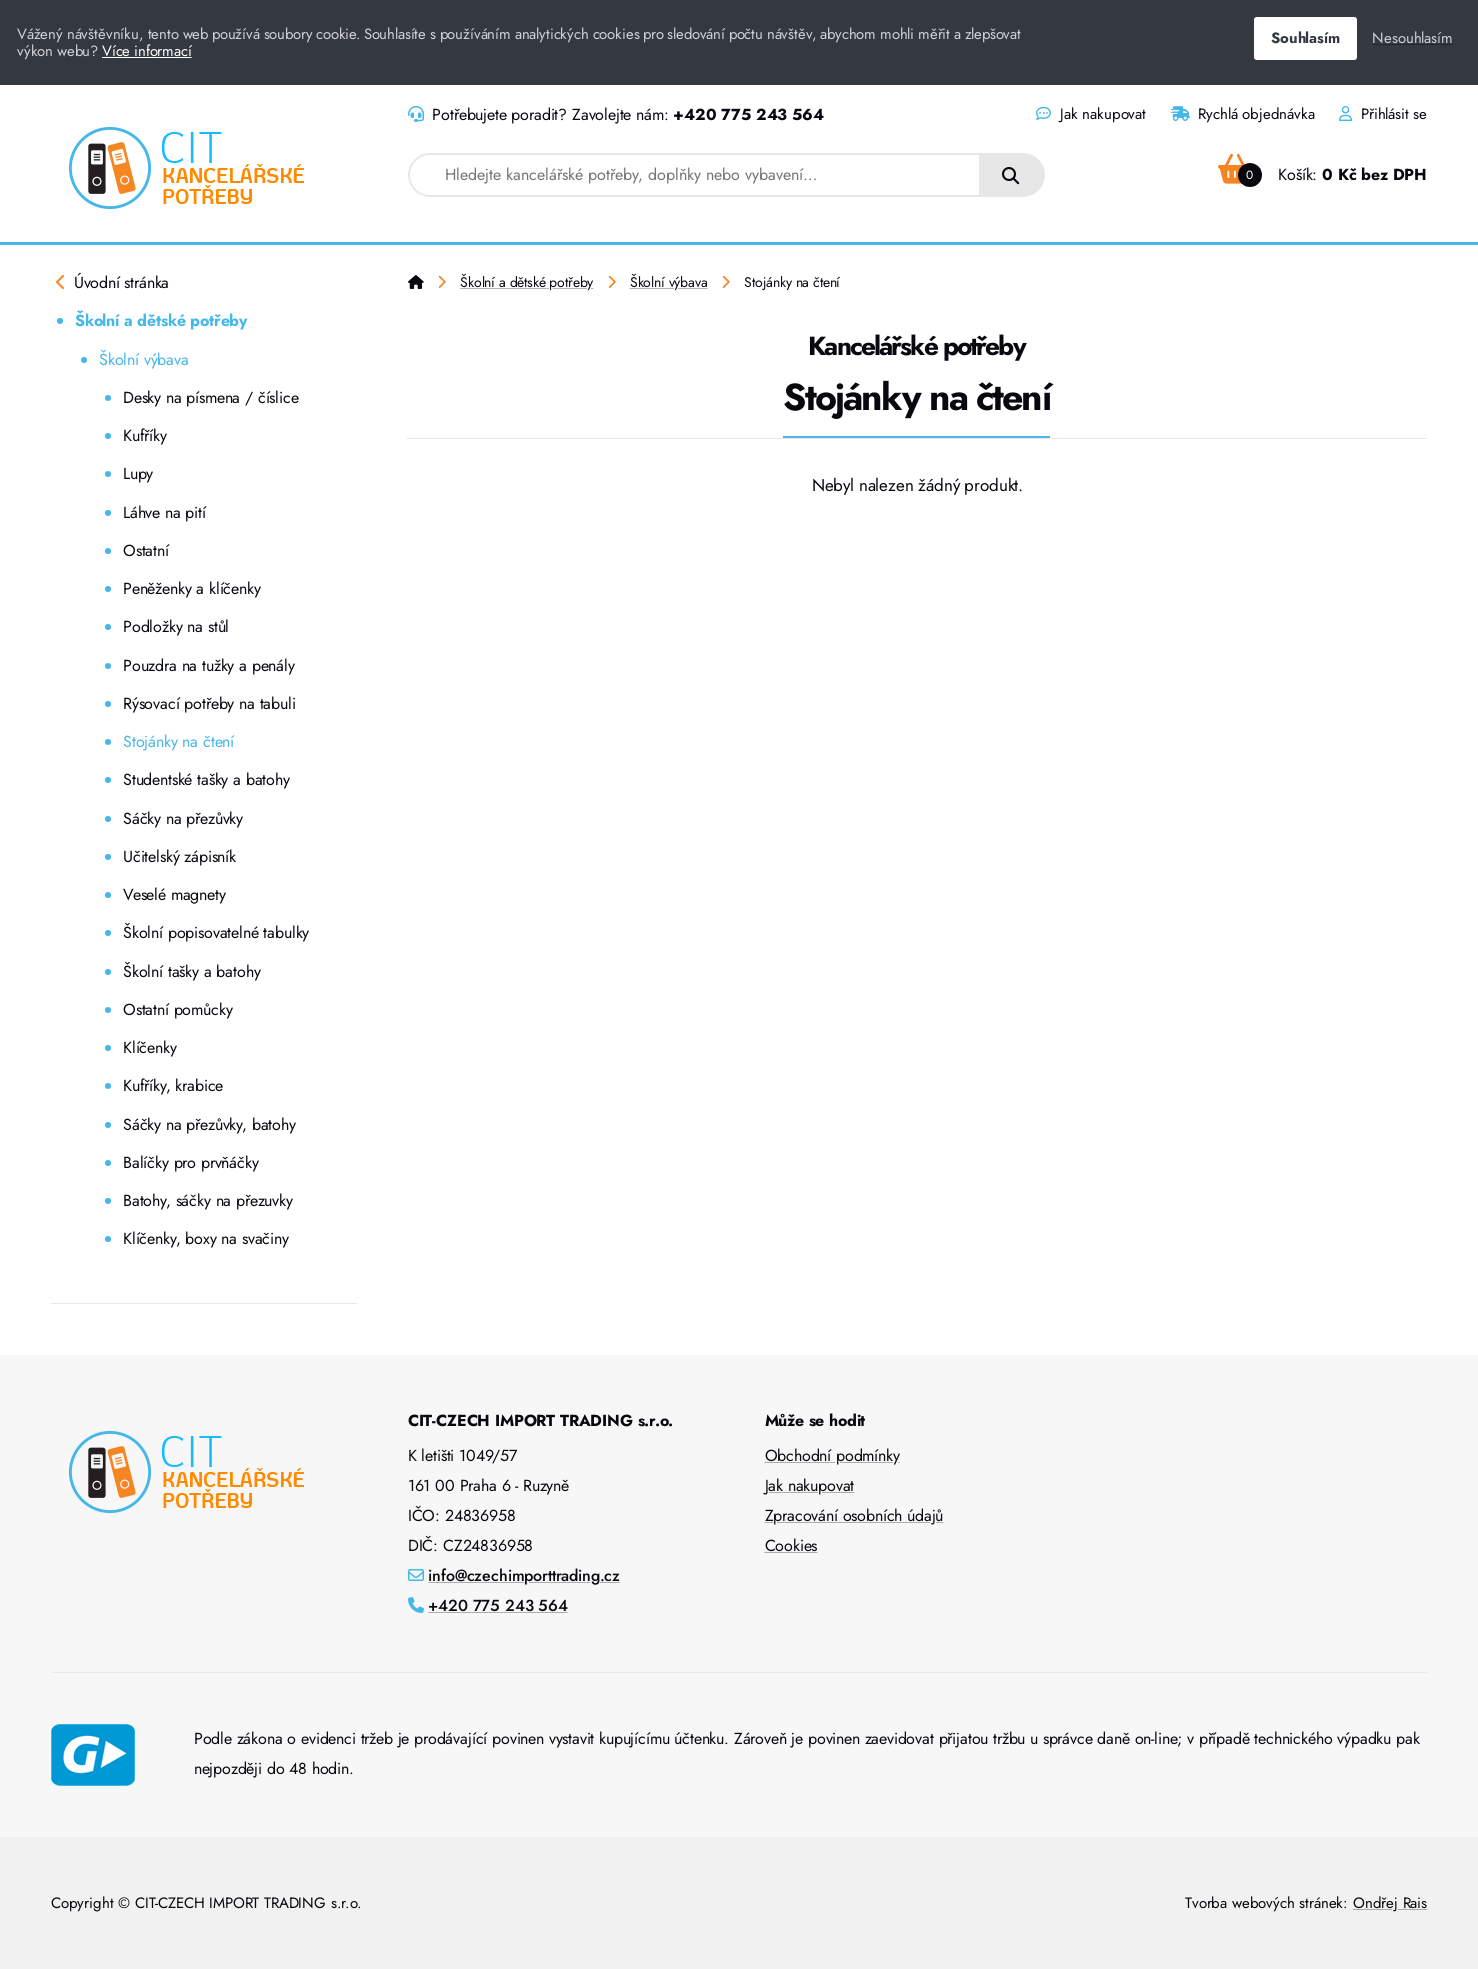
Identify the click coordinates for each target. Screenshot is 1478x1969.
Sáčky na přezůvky (183, 818)
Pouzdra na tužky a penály (209, 665)
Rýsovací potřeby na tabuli (209, 703)
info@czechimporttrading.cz (524, 1575)
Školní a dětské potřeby (161, 320)
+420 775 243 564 (748, 114)
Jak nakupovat (1090, 114)
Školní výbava (144, 359)
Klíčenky (150, 1047)
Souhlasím (1305, 38)
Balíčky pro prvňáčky (191, 1162)
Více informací (147, 51)
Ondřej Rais (1390, 1903)
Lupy (138, 473)
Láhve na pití (164, 512)
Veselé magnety (174, 894)
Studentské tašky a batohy (206, 779)
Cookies (791, 1545)
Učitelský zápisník (179, 856)
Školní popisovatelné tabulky (216, 932)
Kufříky (145, 435)
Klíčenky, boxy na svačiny (206, 1238)
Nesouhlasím (1412, 38)
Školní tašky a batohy (191, 971)
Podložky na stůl (176, 626)
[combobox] (694, 175)
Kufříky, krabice (173, 1085)
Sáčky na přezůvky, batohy (209, 1124)
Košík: (1322, 174)
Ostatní (146, 550)
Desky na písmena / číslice (211, 397)
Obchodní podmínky (832, 1455)
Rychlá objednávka (1243, 114)
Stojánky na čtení (178, 741)
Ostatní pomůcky (177, 1009)
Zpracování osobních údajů (854, 1515)
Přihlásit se (1383, 114)
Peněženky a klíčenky (192, 588)
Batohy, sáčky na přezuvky (208, 1200)
